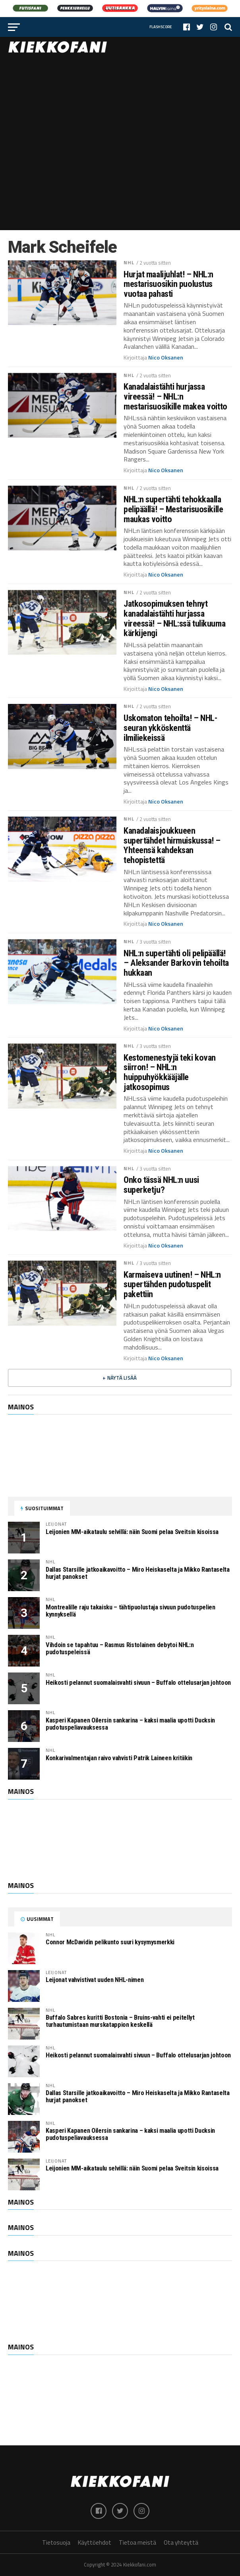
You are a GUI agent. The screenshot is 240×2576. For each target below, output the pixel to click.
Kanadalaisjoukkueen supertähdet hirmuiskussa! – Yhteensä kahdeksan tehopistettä (172, 845)
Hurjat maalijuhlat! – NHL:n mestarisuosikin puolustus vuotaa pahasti (168, 284)
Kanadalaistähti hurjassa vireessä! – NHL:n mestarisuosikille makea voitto (175, 396)
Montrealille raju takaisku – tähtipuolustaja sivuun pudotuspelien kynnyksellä (130, 1610)
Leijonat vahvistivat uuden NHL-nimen (94, 1980)
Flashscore (160, 27)
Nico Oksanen (165, 357)
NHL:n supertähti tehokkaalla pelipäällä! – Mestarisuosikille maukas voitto (173, 509)
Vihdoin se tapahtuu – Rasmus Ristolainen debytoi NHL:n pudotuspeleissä (120, 1648)
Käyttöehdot (94, 2542)
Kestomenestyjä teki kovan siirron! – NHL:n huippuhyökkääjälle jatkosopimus (170, 1072)
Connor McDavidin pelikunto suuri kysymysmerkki (110, 1942)
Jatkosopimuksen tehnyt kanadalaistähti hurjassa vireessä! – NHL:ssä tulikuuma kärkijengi (174, 618)
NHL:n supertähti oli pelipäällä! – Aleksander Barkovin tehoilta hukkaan (176, 963)
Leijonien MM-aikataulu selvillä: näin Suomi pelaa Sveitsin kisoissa (132, 1532)
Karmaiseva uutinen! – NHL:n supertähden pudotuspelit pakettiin (172, 1284)
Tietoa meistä (137, 2542)
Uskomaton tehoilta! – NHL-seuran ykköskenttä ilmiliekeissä (170, 727)
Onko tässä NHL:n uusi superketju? (161, 1184)
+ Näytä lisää (120, 1378)
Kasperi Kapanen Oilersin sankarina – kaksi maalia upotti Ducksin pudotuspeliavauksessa (130, 1724)
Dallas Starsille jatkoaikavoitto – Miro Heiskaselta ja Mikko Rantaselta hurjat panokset (138, 1573)
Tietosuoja (56, 2542)
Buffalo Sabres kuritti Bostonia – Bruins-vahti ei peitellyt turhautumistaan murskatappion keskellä (120, 2021)
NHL (129, 262)
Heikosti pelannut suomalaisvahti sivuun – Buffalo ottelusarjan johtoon (138, 1682)
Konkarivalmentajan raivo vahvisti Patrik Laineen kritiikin (119, 1758)
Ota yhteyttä (181, 2542)
